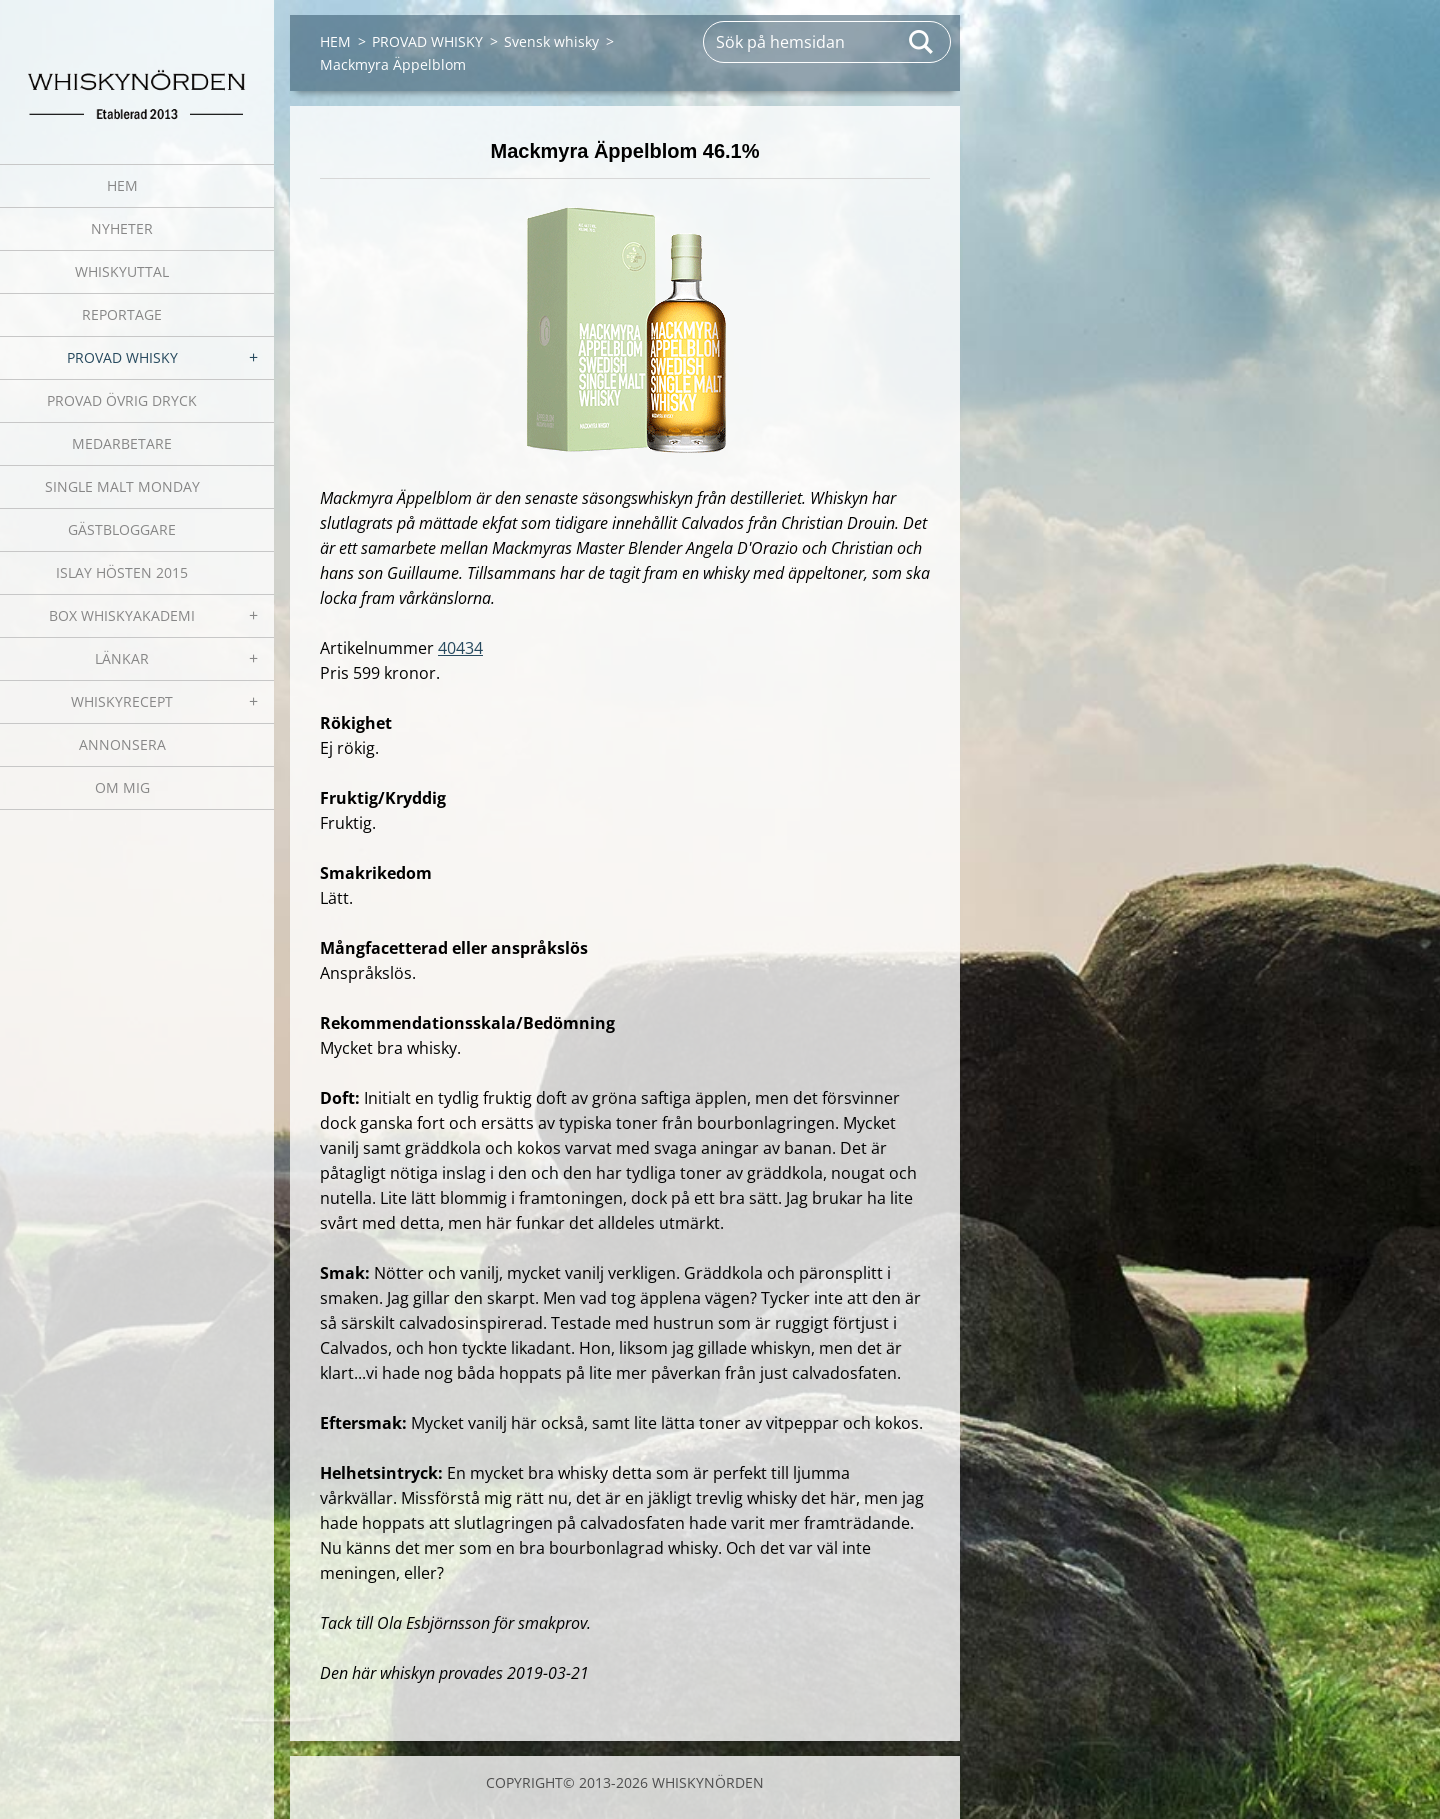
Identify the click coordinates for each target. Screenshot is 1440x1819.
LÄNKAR (122, 658)
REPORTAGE (122, 314)
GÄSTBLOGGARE (122, 529)
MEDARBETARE (122, 443)
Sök (922, 42)
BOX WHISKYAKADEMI (122, 615)
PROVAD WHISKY (122, 357)
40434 (460, 648)
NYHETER (122, 228)
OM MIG (122, 787)
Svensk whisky (551, 41)
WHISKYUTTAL (122, 271)
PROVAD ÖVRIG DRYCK (122, 400)
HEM (122, 185)
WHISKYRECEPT (122, 701)
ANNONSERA (122, 744)
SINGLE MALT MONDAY (122, 486)
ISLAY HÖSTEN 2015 (122, 572)
